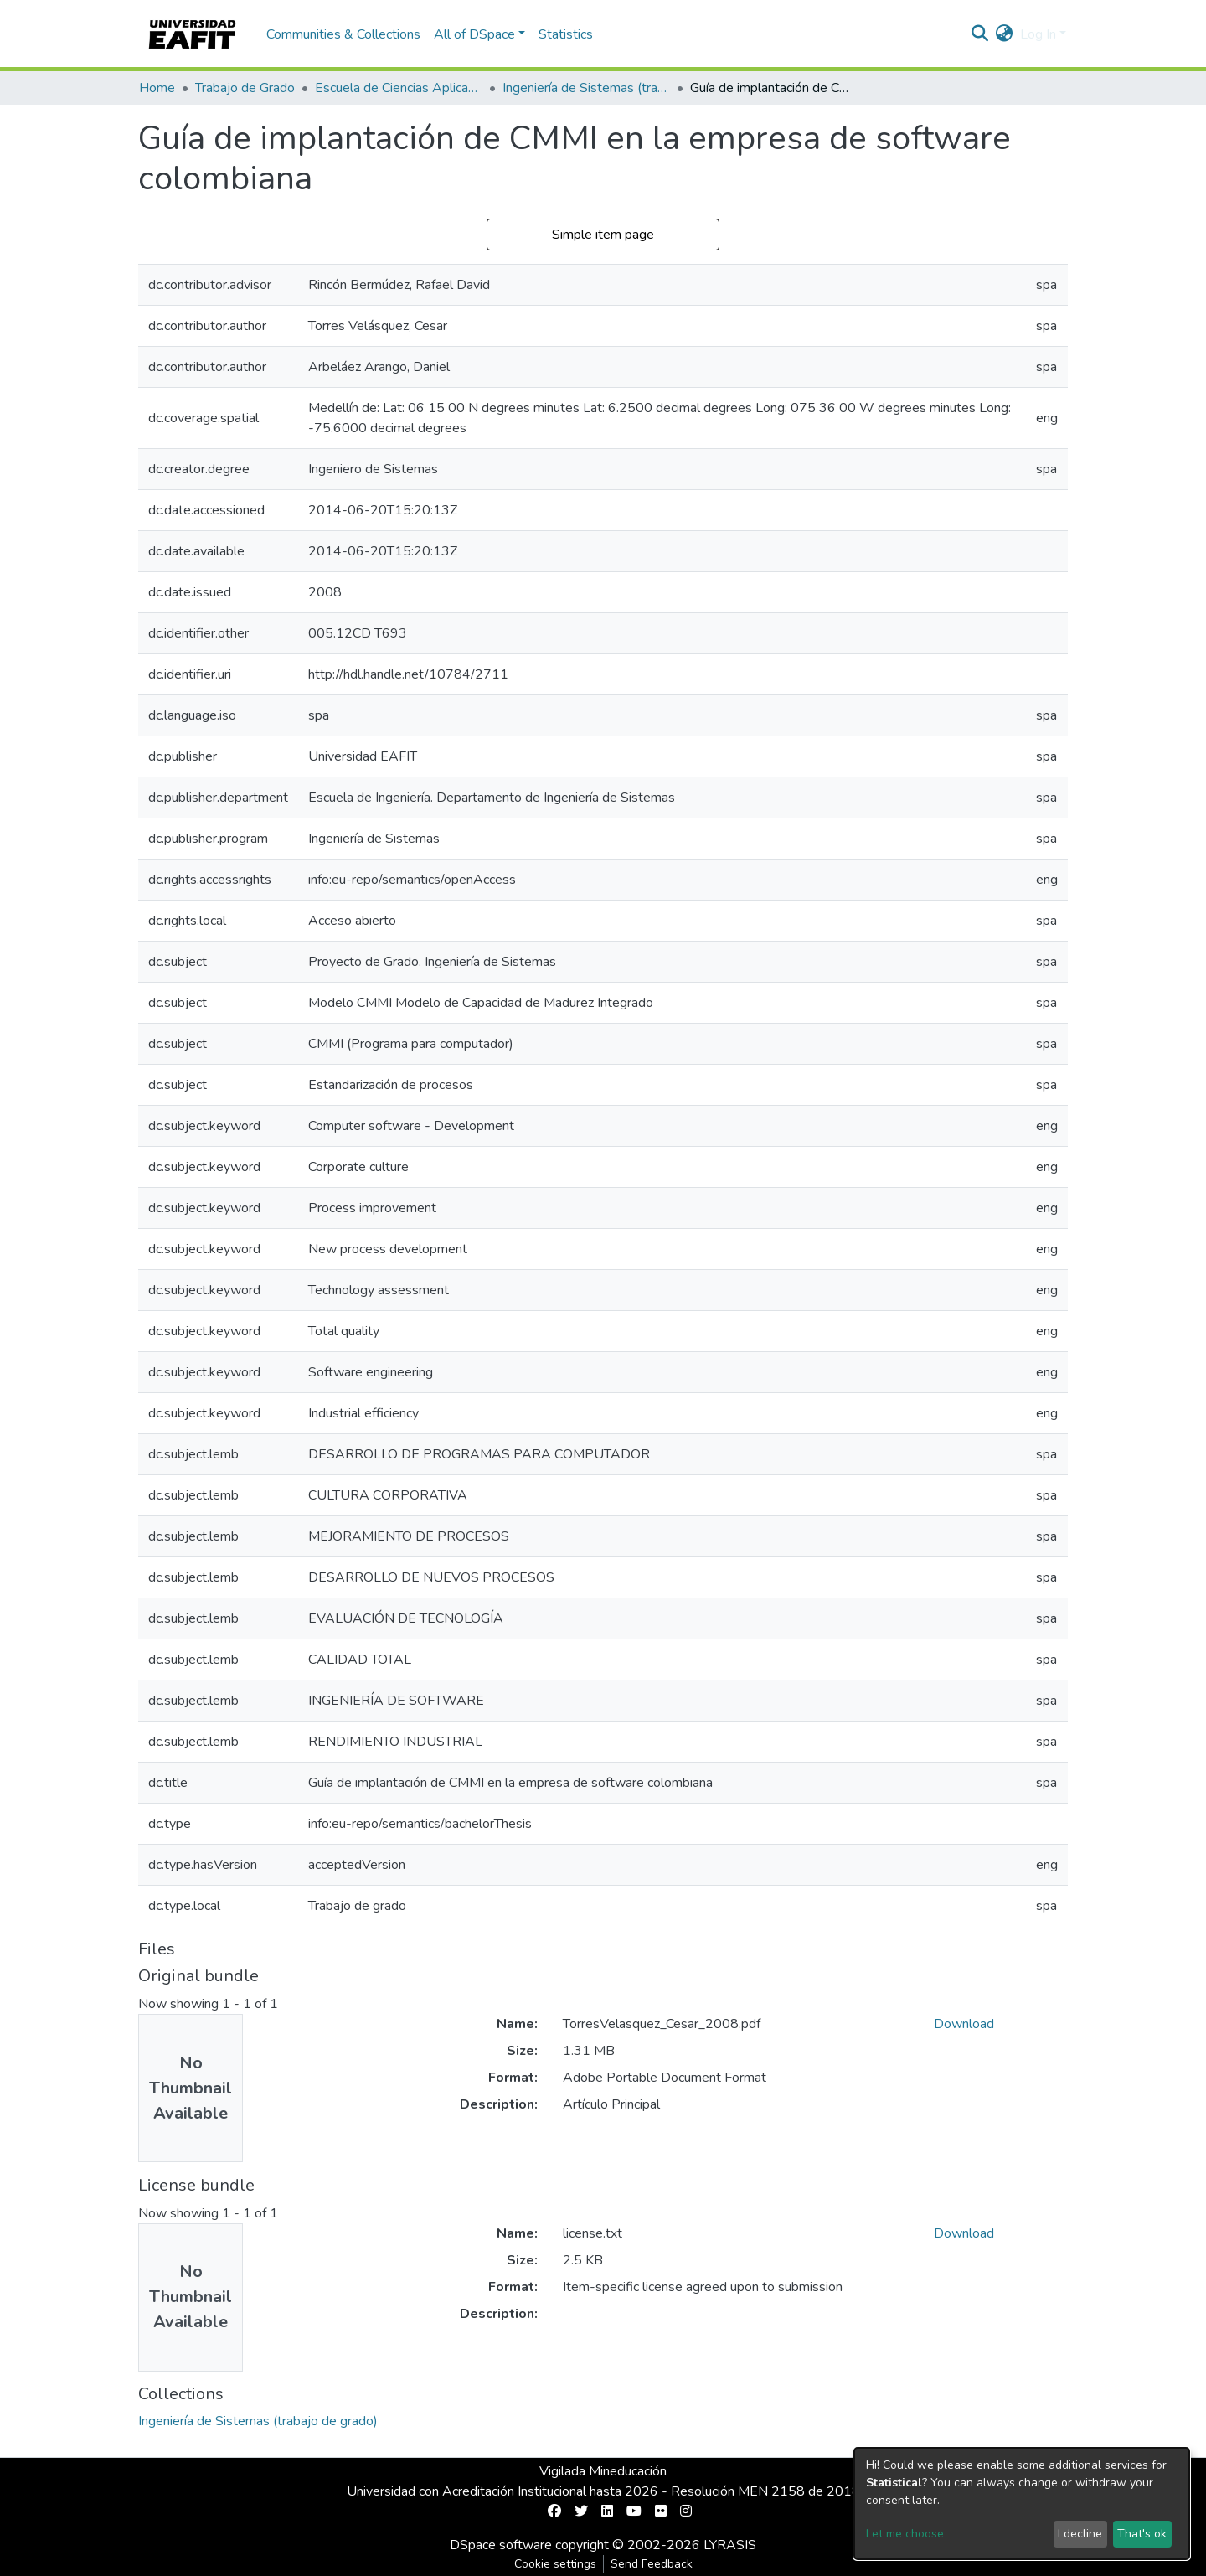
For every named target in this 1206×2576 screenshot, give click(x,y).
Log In (1038, 34)
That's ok (1142, 2534)
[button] (1004, 34)
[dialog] (1021, 2503)
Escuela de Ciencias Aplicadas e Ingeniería (398, 88)
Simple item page (603, 234)
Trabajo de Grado (245, 88)
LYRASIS (730, 2545)
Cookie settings (555, 2564)
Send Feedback (652, 2564)
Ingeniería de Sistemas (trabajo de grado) (586, 88)
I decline (1080, 2534)
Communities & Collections (343, 34)
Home (157, 88)
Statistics (566, 34)
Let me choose (905, 2534)
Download (964, 2024)
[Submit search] (980, 34)
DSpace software (501, 2545)
